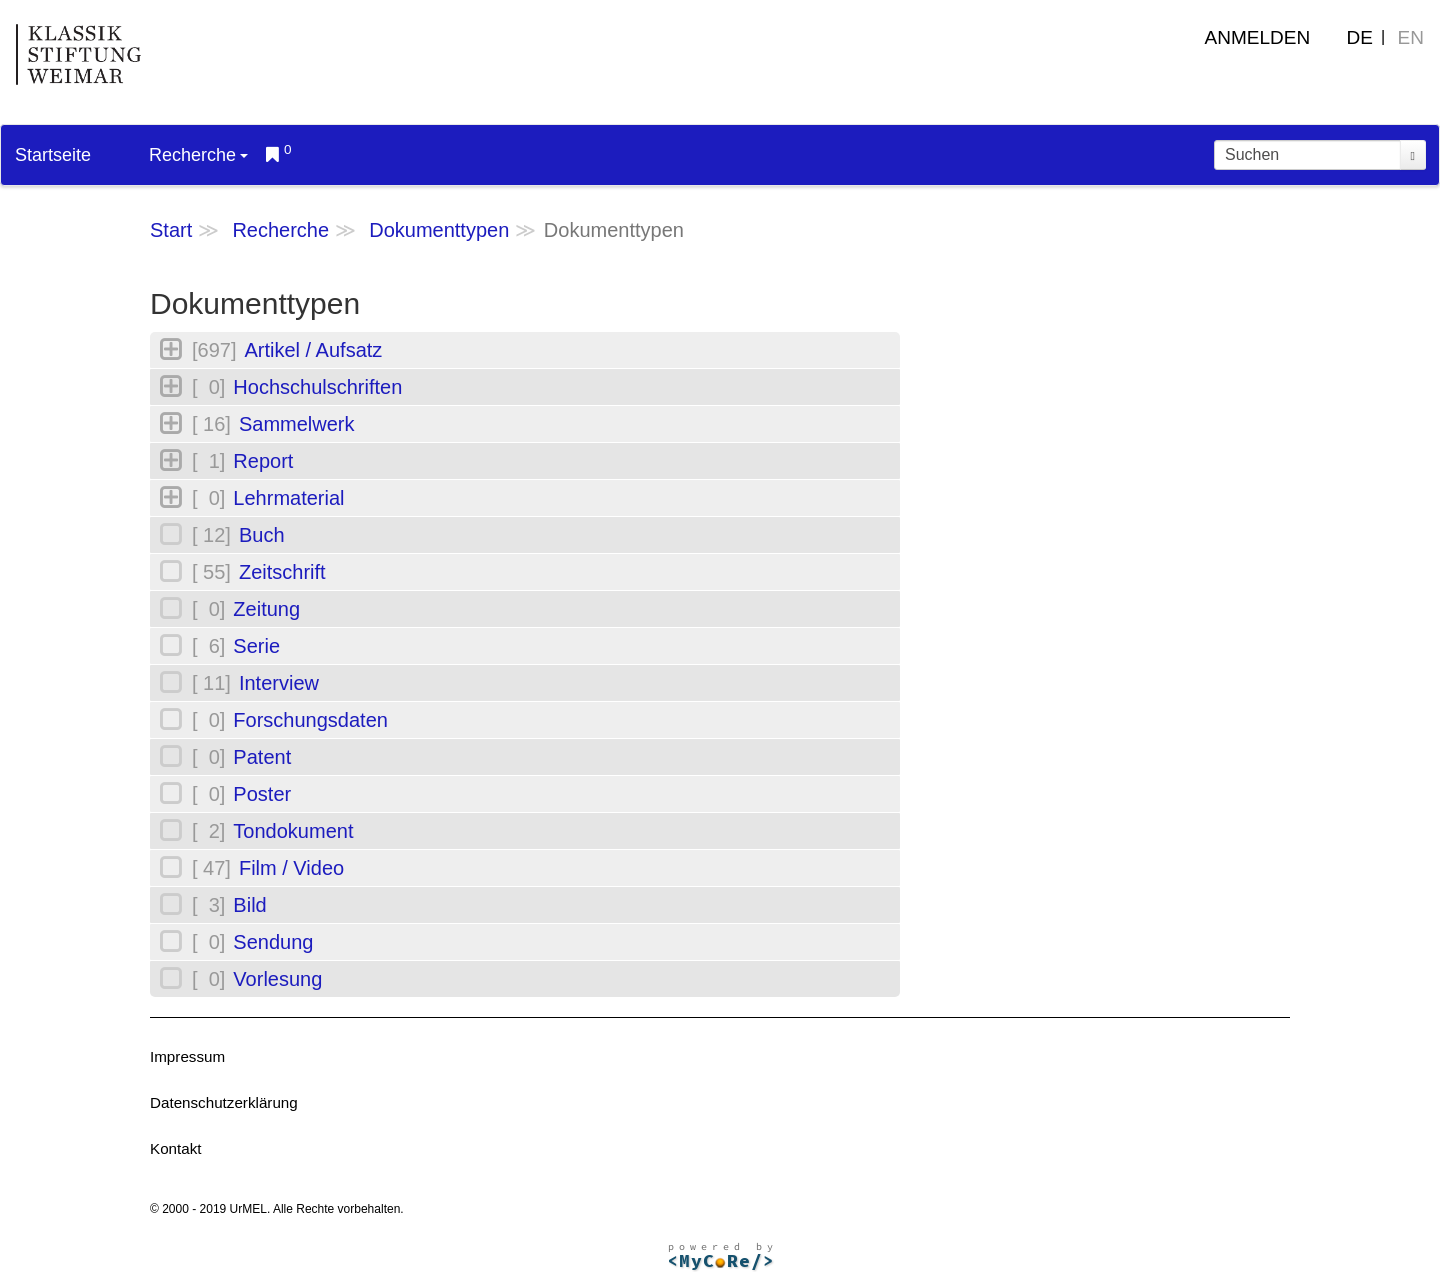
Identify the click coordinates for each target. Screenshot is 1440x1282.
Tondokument (293, 831)
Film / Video (291, 868)
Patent (262, 757)
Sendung (273, 942)
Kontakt (176, 1148)
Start (171, 230)
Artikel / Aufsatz (313, 350)
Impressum (187, 1056)
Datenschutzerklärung (224, 1102)
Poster (262, 794)
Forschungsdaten (310, 720)
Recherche (198, 155)
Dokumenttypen (439, 230)
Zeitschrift (282, 572)
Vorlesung (277, 979)
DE (1360, 37)
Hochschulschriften (317, 387)
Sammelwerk (297, 424)
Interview (279, 683)
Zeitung (266, 609)
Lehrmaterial (288, 498)
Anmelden (1258, 37)
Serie (256, 646)
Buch (262, 535)
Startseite (53, 155)
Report (263, 461)
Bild (249, 905)
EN (1411, 37)
